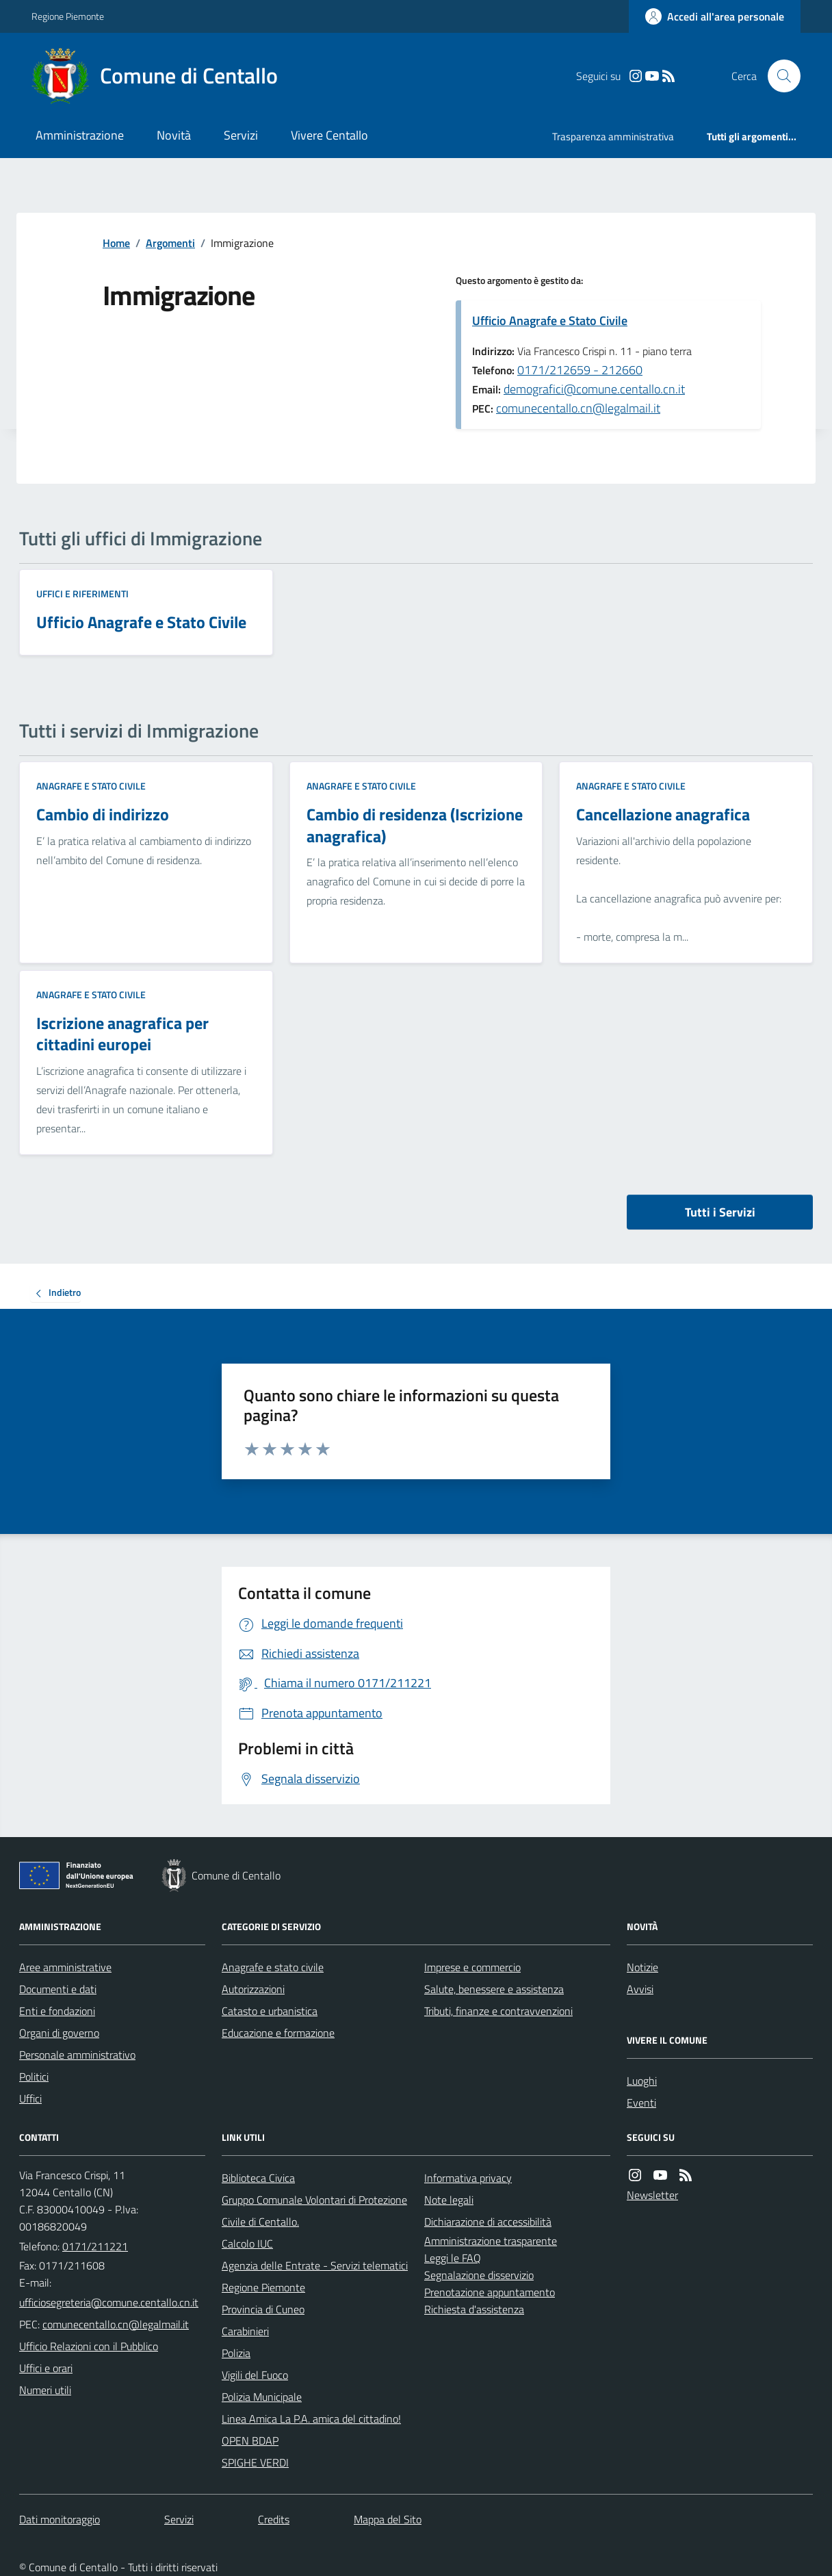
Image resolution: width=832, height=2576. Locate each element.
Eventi (641, 2102)
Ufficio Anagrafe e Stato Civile (549, 320)
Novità (174, 135)
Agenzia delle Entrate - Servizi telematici (315, 2265)
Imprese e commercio (472, 1967)
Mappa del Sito (387, 2519)
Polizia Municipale (262, 2397)
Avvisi (640, 1989)
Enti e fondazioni (57, 2011)
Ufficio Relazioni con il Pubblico (88, 2346)
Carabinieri (245, 2331)
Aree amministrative (65, 1967)
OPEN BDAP (250, 2440)
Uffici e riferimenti (82, 593)
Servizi (241, 135)
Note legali (448, 2199)
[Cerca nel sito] (779, 76)
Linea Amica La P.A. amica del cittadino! (311, 2418)
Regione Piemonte (67, 16)
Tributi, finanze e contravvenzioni (498, 2011)
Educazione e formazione (278, 2033)
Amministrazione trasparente (490, 2241)
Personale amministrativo (77, 2054)
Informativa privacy (468, 2178)
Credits (273, 2519)
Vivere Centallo (329, 135)
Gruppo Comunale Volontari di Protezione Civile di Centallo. (314, 2210)
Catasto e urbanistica (269, 2011)
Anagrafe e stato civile (91, 786)
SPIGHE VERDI (255, 2462)
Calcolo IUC (247, 2243)
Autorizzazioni (253, 1989)
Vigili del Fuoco (255, 2375)
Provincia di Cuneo (263, 2309)
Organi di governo (59, 2033)
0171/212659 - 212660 (579, 370)
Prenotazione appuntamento (489, 2292)
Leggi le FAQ (452, 2258)
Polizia (236, 2353)
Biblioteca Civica (258, 2178)
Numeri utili (45, 2390)
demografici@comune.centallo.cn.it (594, 389)
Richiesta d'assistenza (474, 2309)
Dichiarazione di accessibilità (487, 2221)
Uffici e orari (46, 2368)
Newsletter (652, 2195)
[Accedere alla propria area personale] (715, 16)
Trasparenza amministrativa (613, 136)
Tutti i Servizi (720, 1212)
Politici (34, 2076)
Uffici (30, 2098)
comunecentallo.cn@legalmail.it (578, 408)
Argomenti (170, 243)
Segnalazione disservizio (479, 2275)
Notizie (642, 1967)
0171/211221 (95, 2246)
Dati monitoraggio (59, 2519)
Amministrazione (80, 135)
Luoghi (642, 2080)
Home (116, 243)
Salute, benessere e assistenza (494, 1989)
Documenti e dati (57, 1989)
